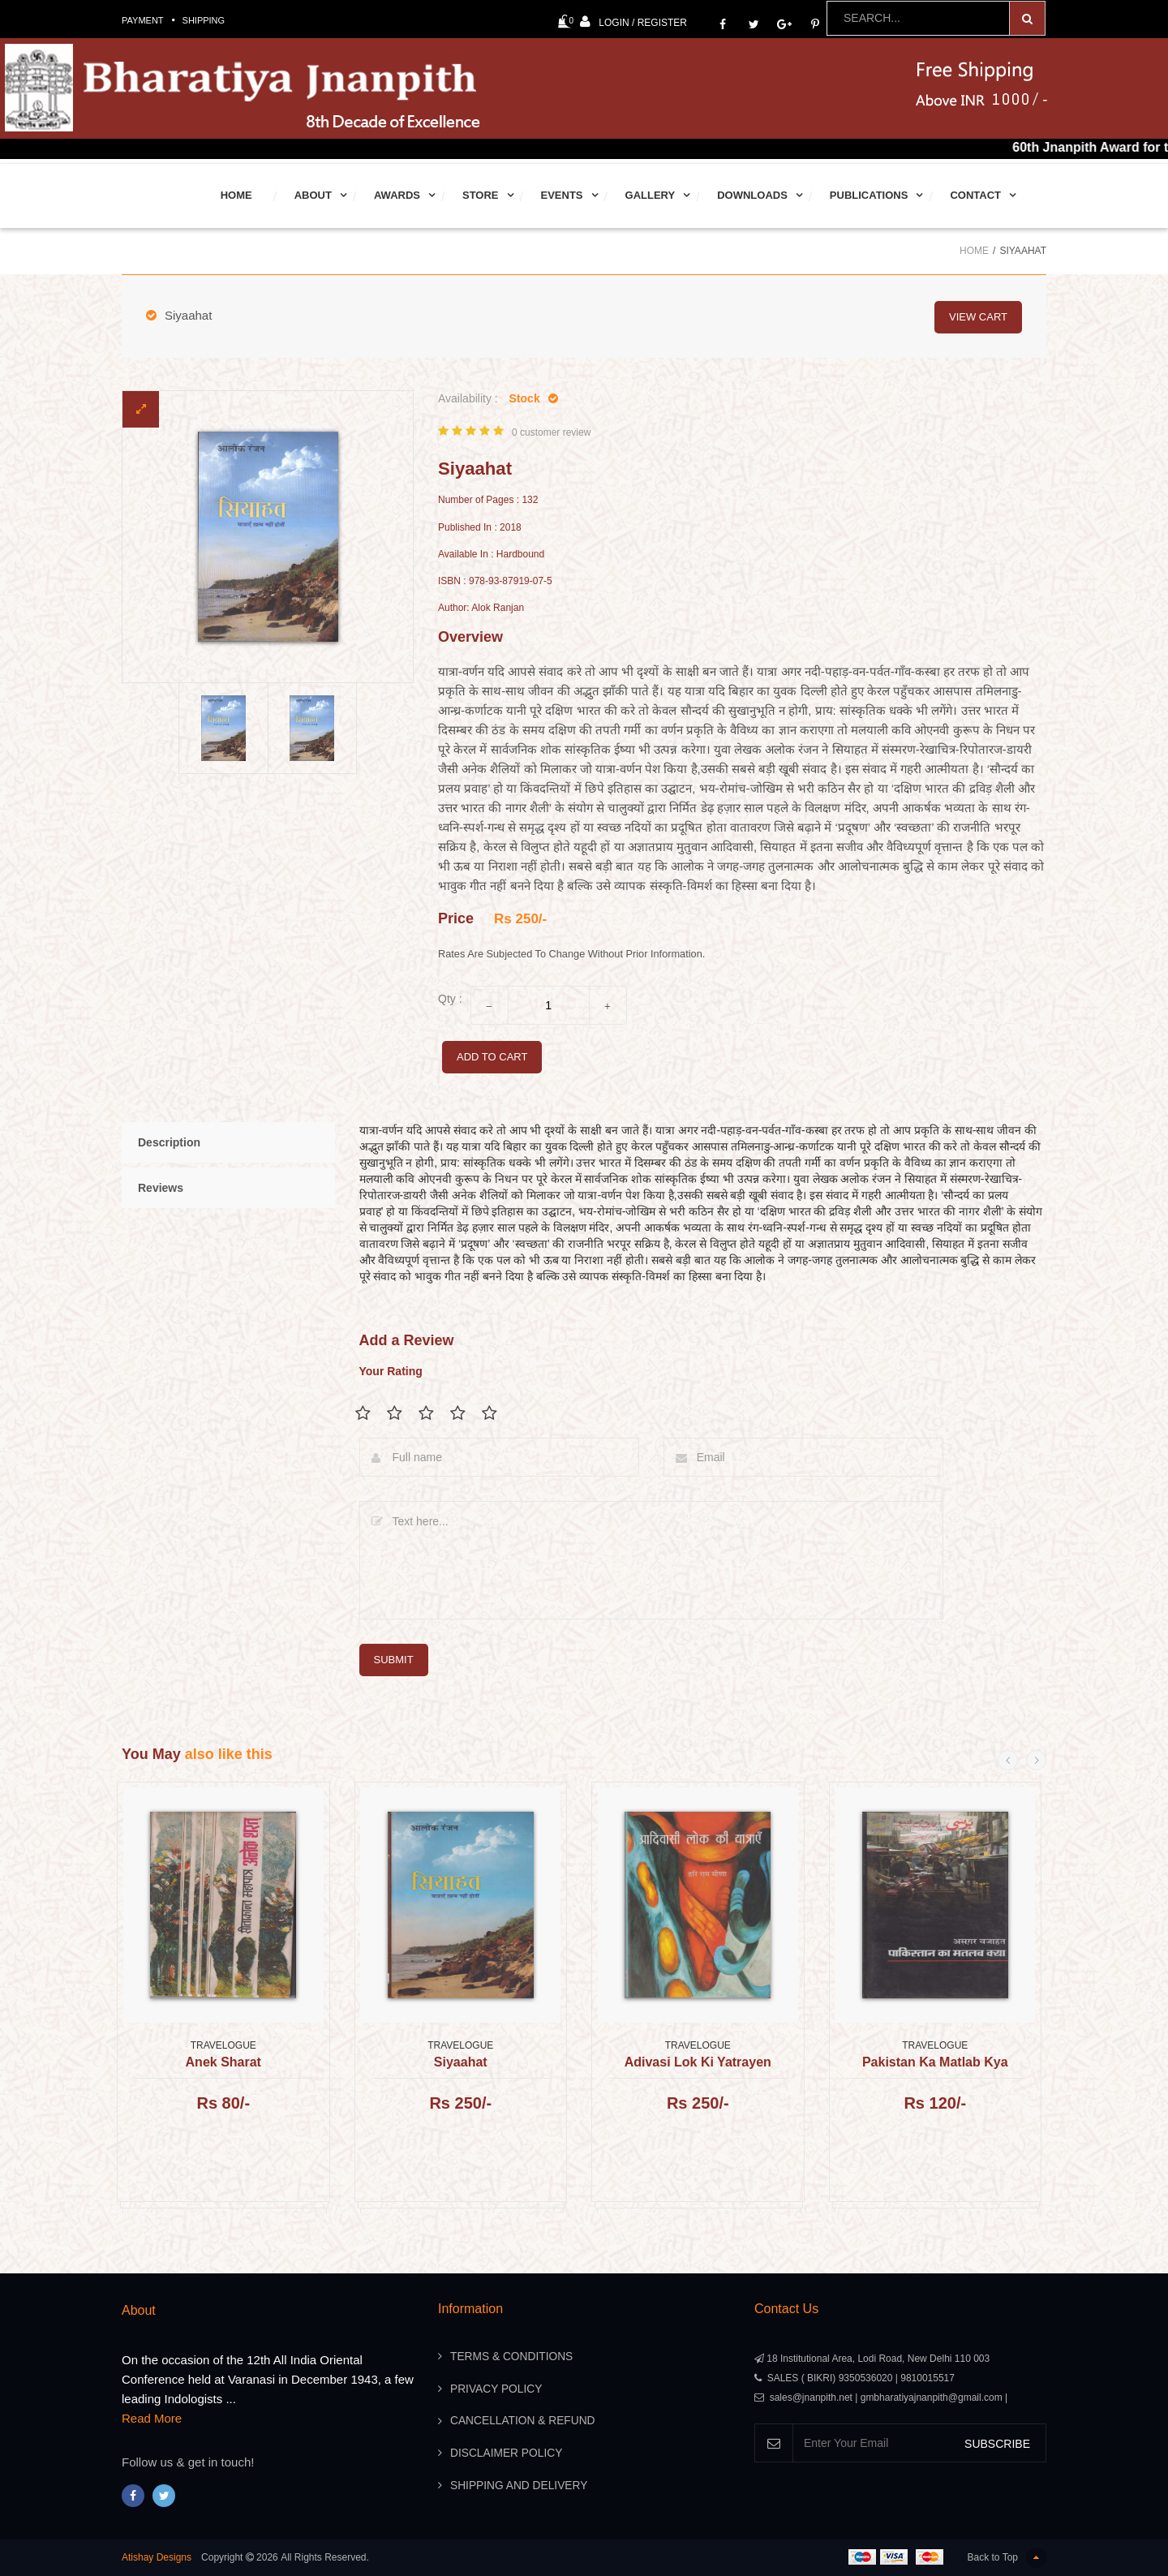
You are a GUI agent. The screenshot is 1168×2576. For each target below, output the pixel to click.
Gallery (650, 195)
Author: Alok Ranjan (481, 608)
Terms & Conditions (512, 2356)
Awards (397, 195)
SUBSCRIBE (997, 2442)
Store (480, 195)
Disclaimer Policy (507, 2454)
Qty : (450, 998)
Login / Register (633, 21)
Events (562, 195)
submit (394, 1659)
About (313, 195)
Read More (152, 2418)
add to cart (492, 1057)
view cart (978, 315)
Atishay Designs (156, 2557)
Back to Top (1007, 2558)
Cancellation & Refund (524, 2421)
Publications (869, 195)
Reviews (160, 1187)
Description (169, 1142)
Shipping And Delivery (520, 2486)
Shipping (203, 20)
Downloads (752, 195)
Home (236, 195)
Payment (143, 20)
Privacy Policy (496, 2389)
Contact (975, 195)
